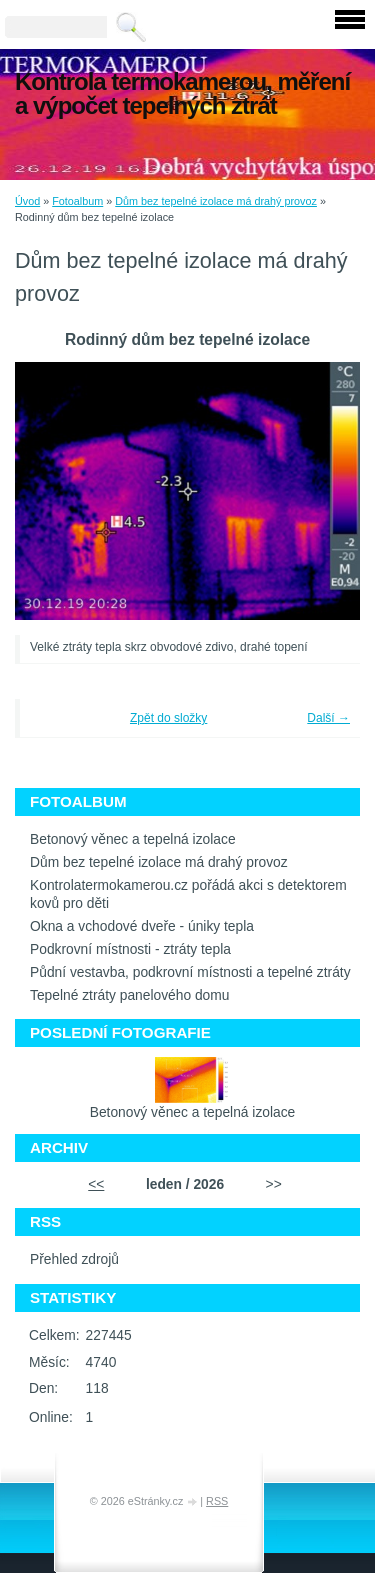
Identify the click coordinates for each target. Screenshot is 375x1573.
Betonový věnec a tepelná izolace (133, 839)
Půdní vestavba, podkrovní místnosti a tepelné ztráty (190, 972)
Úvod (27, 201)
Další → (328, 718)
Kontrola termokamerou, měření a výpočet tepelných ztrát (182, 93)
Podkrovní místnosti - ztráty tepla (130, 949)
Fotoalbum (77, 201)
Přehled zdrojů (74, 1259)
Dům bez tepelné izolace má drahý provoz (216, 201)
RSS (217, 1501)
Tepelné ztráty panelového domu (129, 995)
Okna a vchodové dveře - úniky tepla (142, 926)
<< (96, 1184)
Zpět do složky (168, 718)
